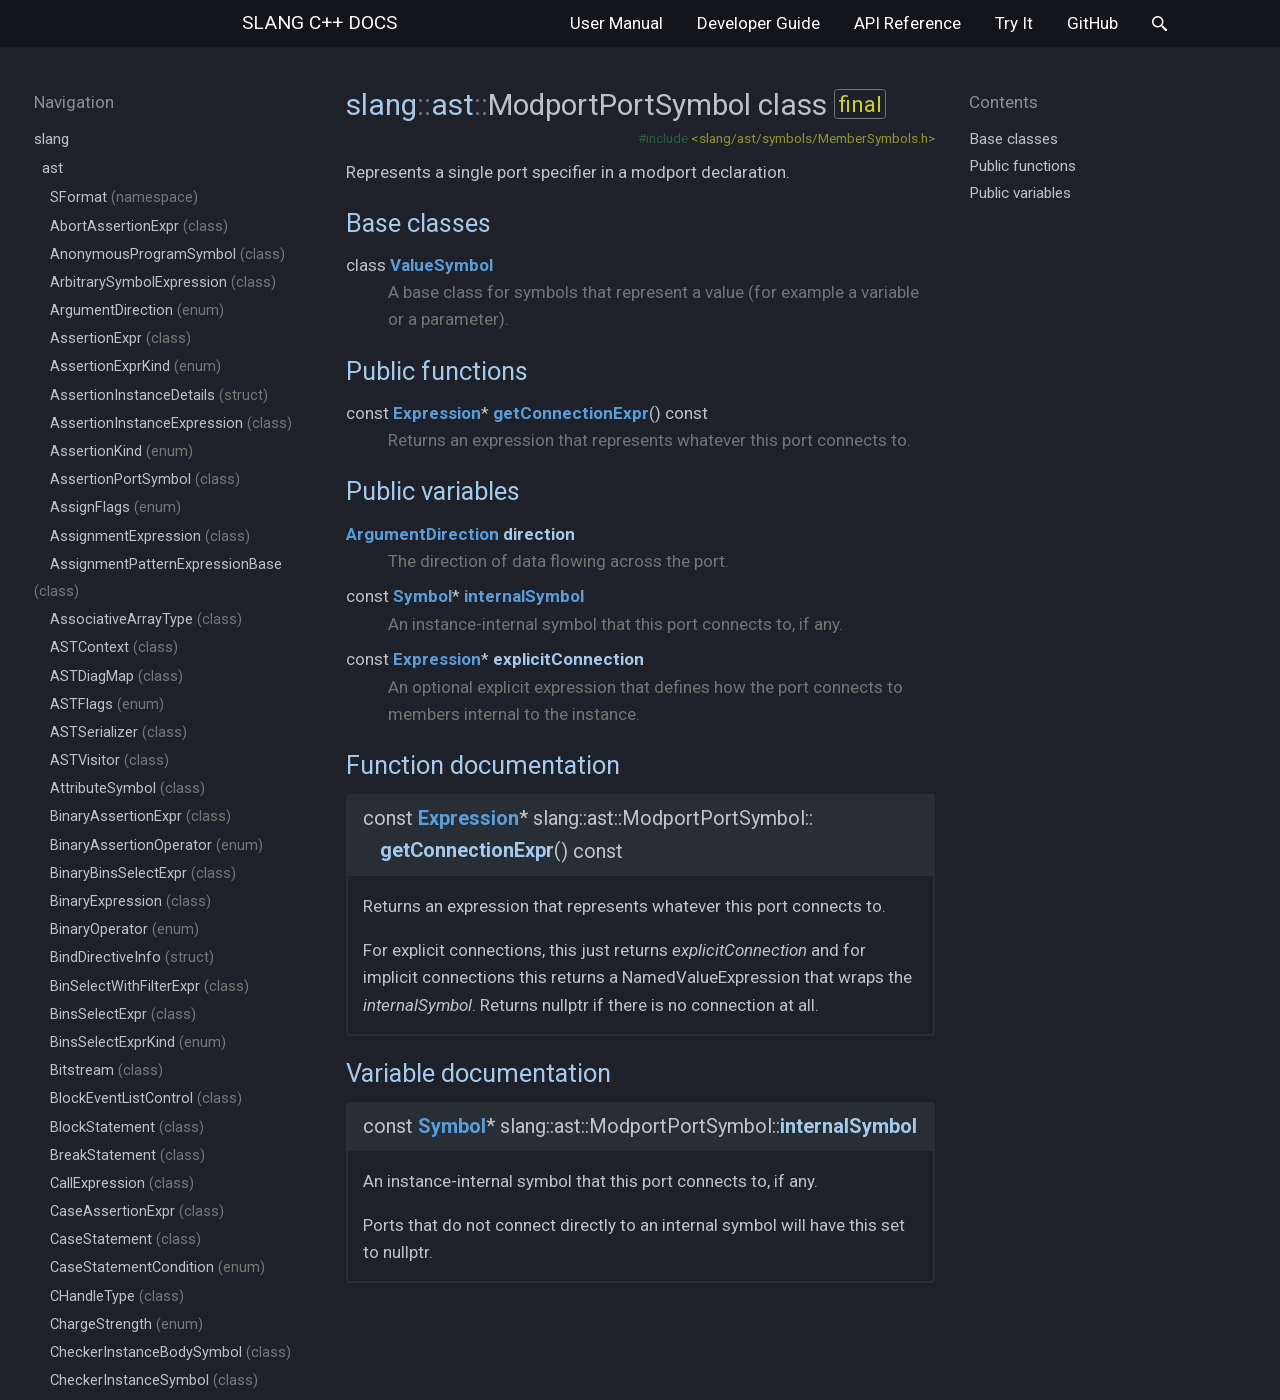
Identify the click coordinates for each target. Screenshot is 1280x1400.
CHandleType (117, 1296)
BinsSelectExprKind (138, 1042)
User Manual (616, 23)
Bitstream (106, 1070)
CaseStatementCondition (157, 1267)
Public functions (437, 371)
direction (539, 534)
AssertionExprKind (135, 366)
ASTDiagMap (116, 676)
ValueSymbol (441, 265)
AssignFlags (115, 507)
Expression (437, 413)
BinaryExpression (130, 901)
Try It (1014, 23)
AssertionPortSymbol (145, 479)
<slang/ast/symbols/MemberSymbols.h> (813, 138)
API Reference (907, 23)
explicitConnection (568, 659)
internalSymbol (524, 596)
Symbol (422, 596)
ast (52, 168)
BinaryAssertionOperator (156, 845)
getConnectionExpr (571, 413)
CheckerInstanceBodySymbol (170, 1352)
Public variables (433, 491)
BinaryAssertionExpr (140, 816)
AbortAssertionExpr (139, 226)
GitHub (1092, 23)
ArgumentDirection (137, 310)
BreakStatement (127, 1155)
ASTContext (114, 647)
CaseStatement (125, 1239)
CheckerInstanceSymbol (154, 1380)
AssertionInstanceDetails (159, 395)
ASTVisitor (109, 760)
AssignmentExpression (150, 536)
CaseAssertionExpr (137, 1211)
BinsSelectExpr (123, 1014)
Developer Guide (758, 23)
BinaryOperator (124, 929)
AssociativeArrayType (146, 619)
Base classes (418, 223)
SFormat (124, 197)
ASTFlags (107, 704)
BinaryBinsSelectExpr (143, 873)
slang (319, 22)
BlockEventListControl (146, 1098)
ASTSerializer (118, 732)
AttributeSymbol (127, 788)
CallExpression (122, 1183)
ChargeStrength (126, 1324)
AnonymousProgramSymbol (167, 254)
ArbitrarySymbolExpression (163, 282)
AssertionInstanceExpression (171, 423)
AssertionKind (121, 451)
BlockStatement (127, 1127)
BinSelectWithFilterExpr (149, 986)
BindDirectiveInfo (132, 957)
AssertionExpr (120, 338)
